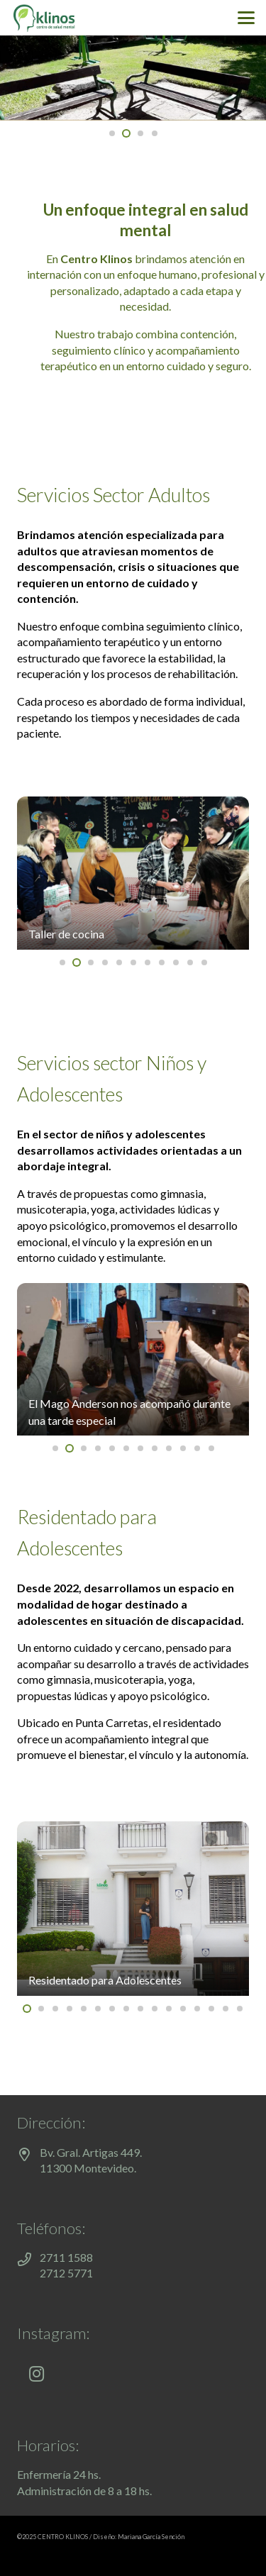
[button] (246, 17)
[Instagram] (36, 2374)
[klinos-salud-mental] (44, 17)
